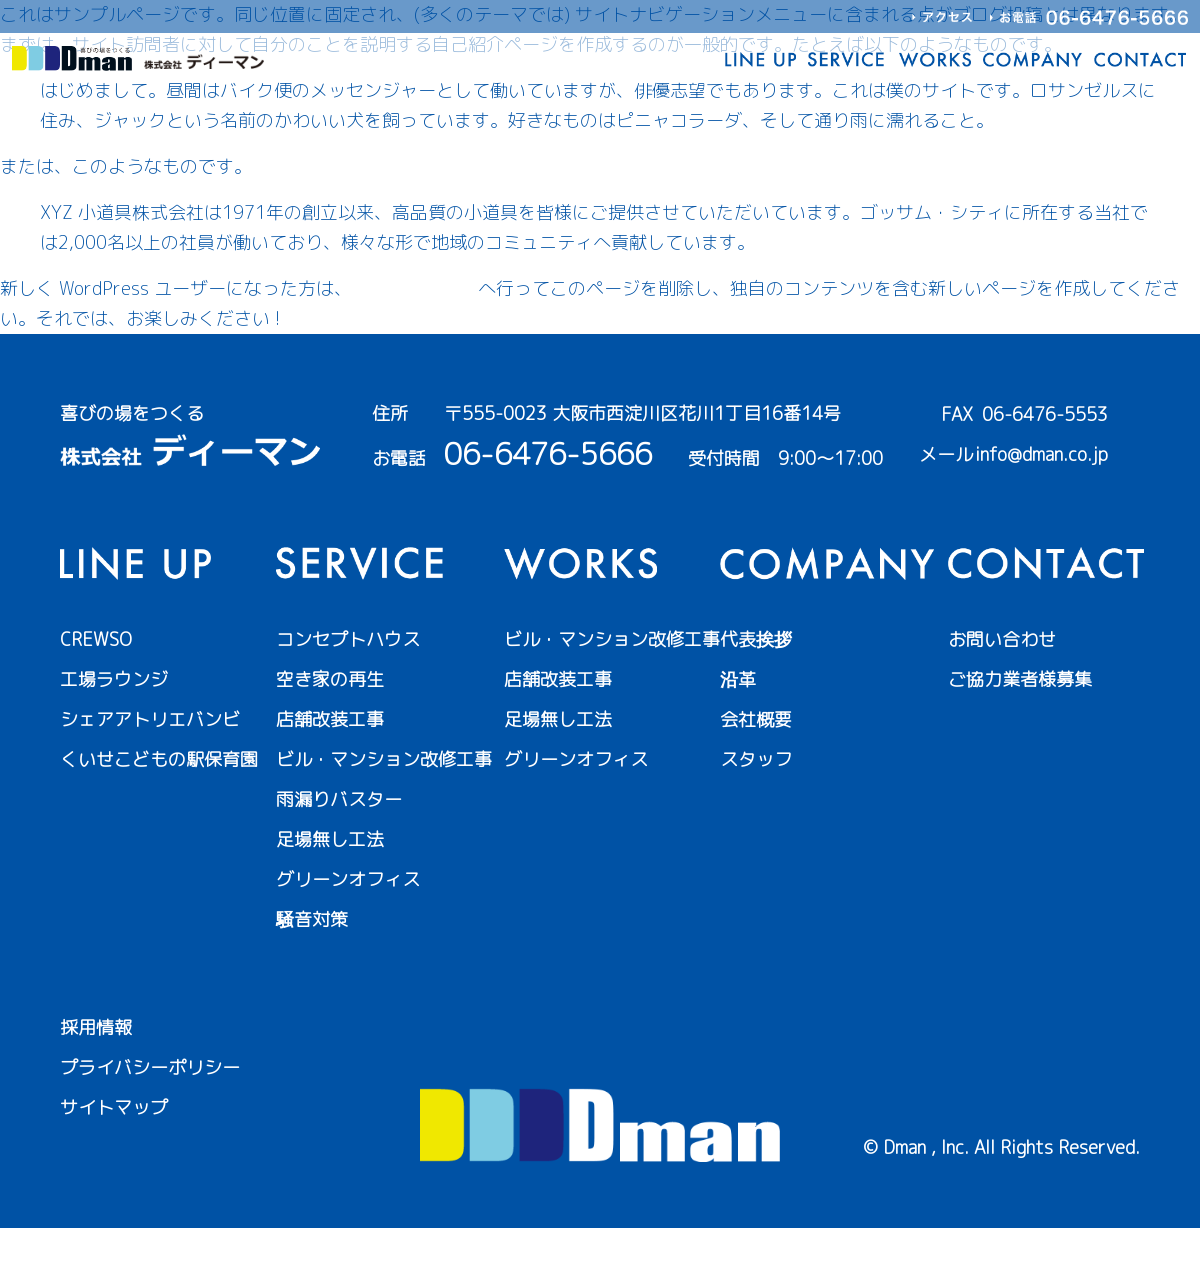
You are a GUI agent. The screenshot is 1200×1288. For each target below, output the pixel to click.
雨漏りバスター (339, 799)
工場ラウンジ (114, 679)
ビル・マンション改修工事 (384, 759)
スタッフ (756, 759)
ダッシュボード (415, 288)
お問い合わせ (1002, 639)
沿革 (738, 679)
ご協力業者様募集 (1020, 679)
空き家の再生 (330, 679)
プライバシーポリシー (150, 1067)
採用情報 (96, 1027)
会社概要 (756, 719)
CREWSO (96, 639)
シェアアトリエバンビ (150, 719)
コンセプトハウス (348, 639)
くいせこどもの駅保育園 (159, 759)
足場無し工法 (330, 839)
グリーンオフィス (348, 879)
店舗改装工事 (330, 719)
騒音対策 (312, 919)
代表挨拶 (756, 639)
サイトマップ (114, 1107)
